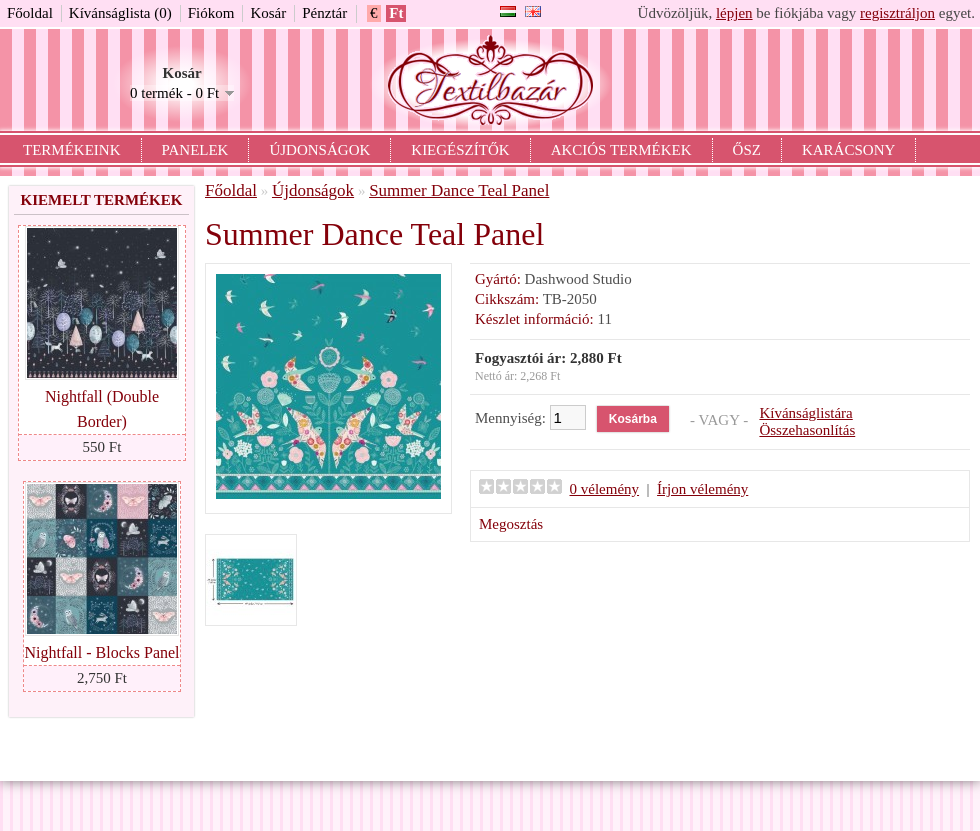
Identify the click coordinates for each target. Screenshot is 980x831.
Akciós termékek (621, 150)
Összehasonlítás (807, 430)
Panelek (195, 150)
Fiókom (211, 13)
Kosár (268, 13)
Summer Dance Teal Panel (459, 190)
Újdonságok (319, 150)
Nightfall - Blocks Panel (101, 652)
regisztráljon (897, 13)
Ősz (747, 150)
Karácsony (848, 150)
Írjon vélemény (702, 489)
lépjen (734, 13)
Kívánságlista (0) (120, 13)
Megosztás (511, 524)
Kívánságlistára (805, 413)
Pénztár (324, 13)
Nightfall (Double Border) (102, 409)
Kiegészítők (460, 150)
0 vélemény (605, 489)
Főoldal (30, 13)
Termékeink (72, 150)
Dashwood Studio (578, 279)
